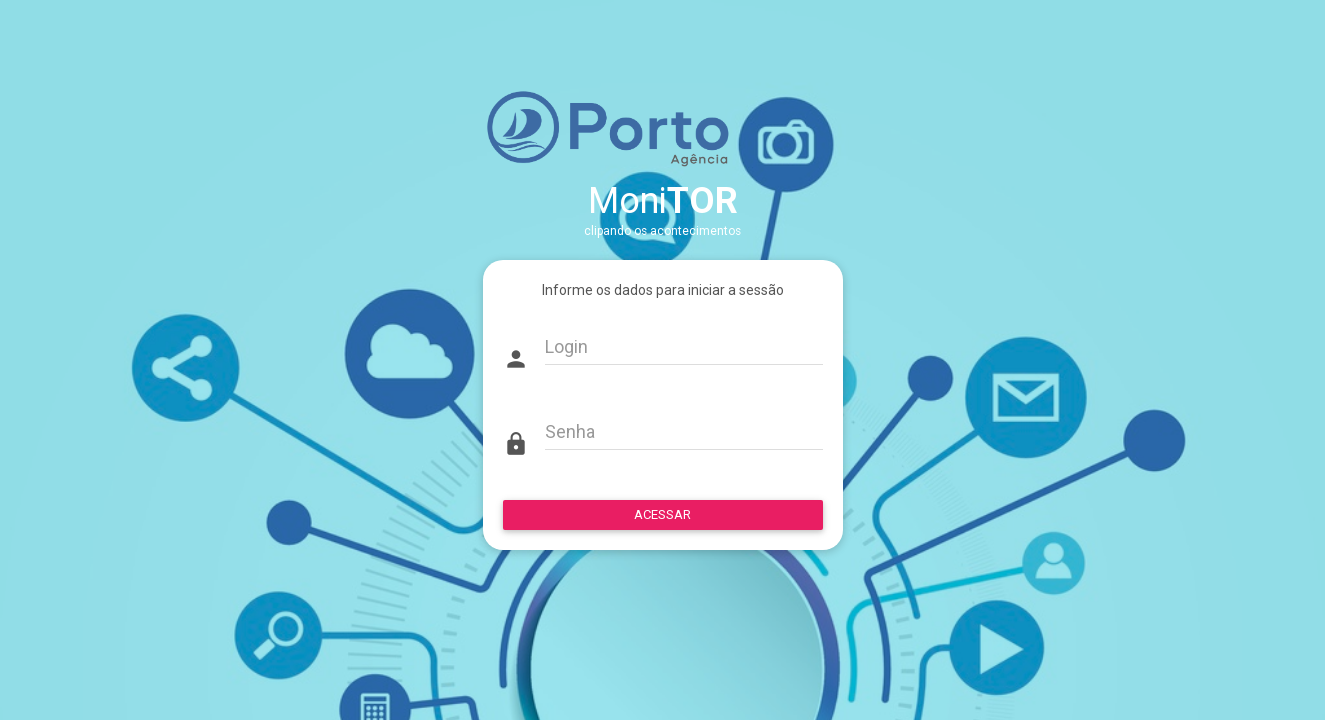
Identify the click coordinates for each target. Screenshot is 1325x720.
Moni (663, 201)
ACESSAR (662, 514)
